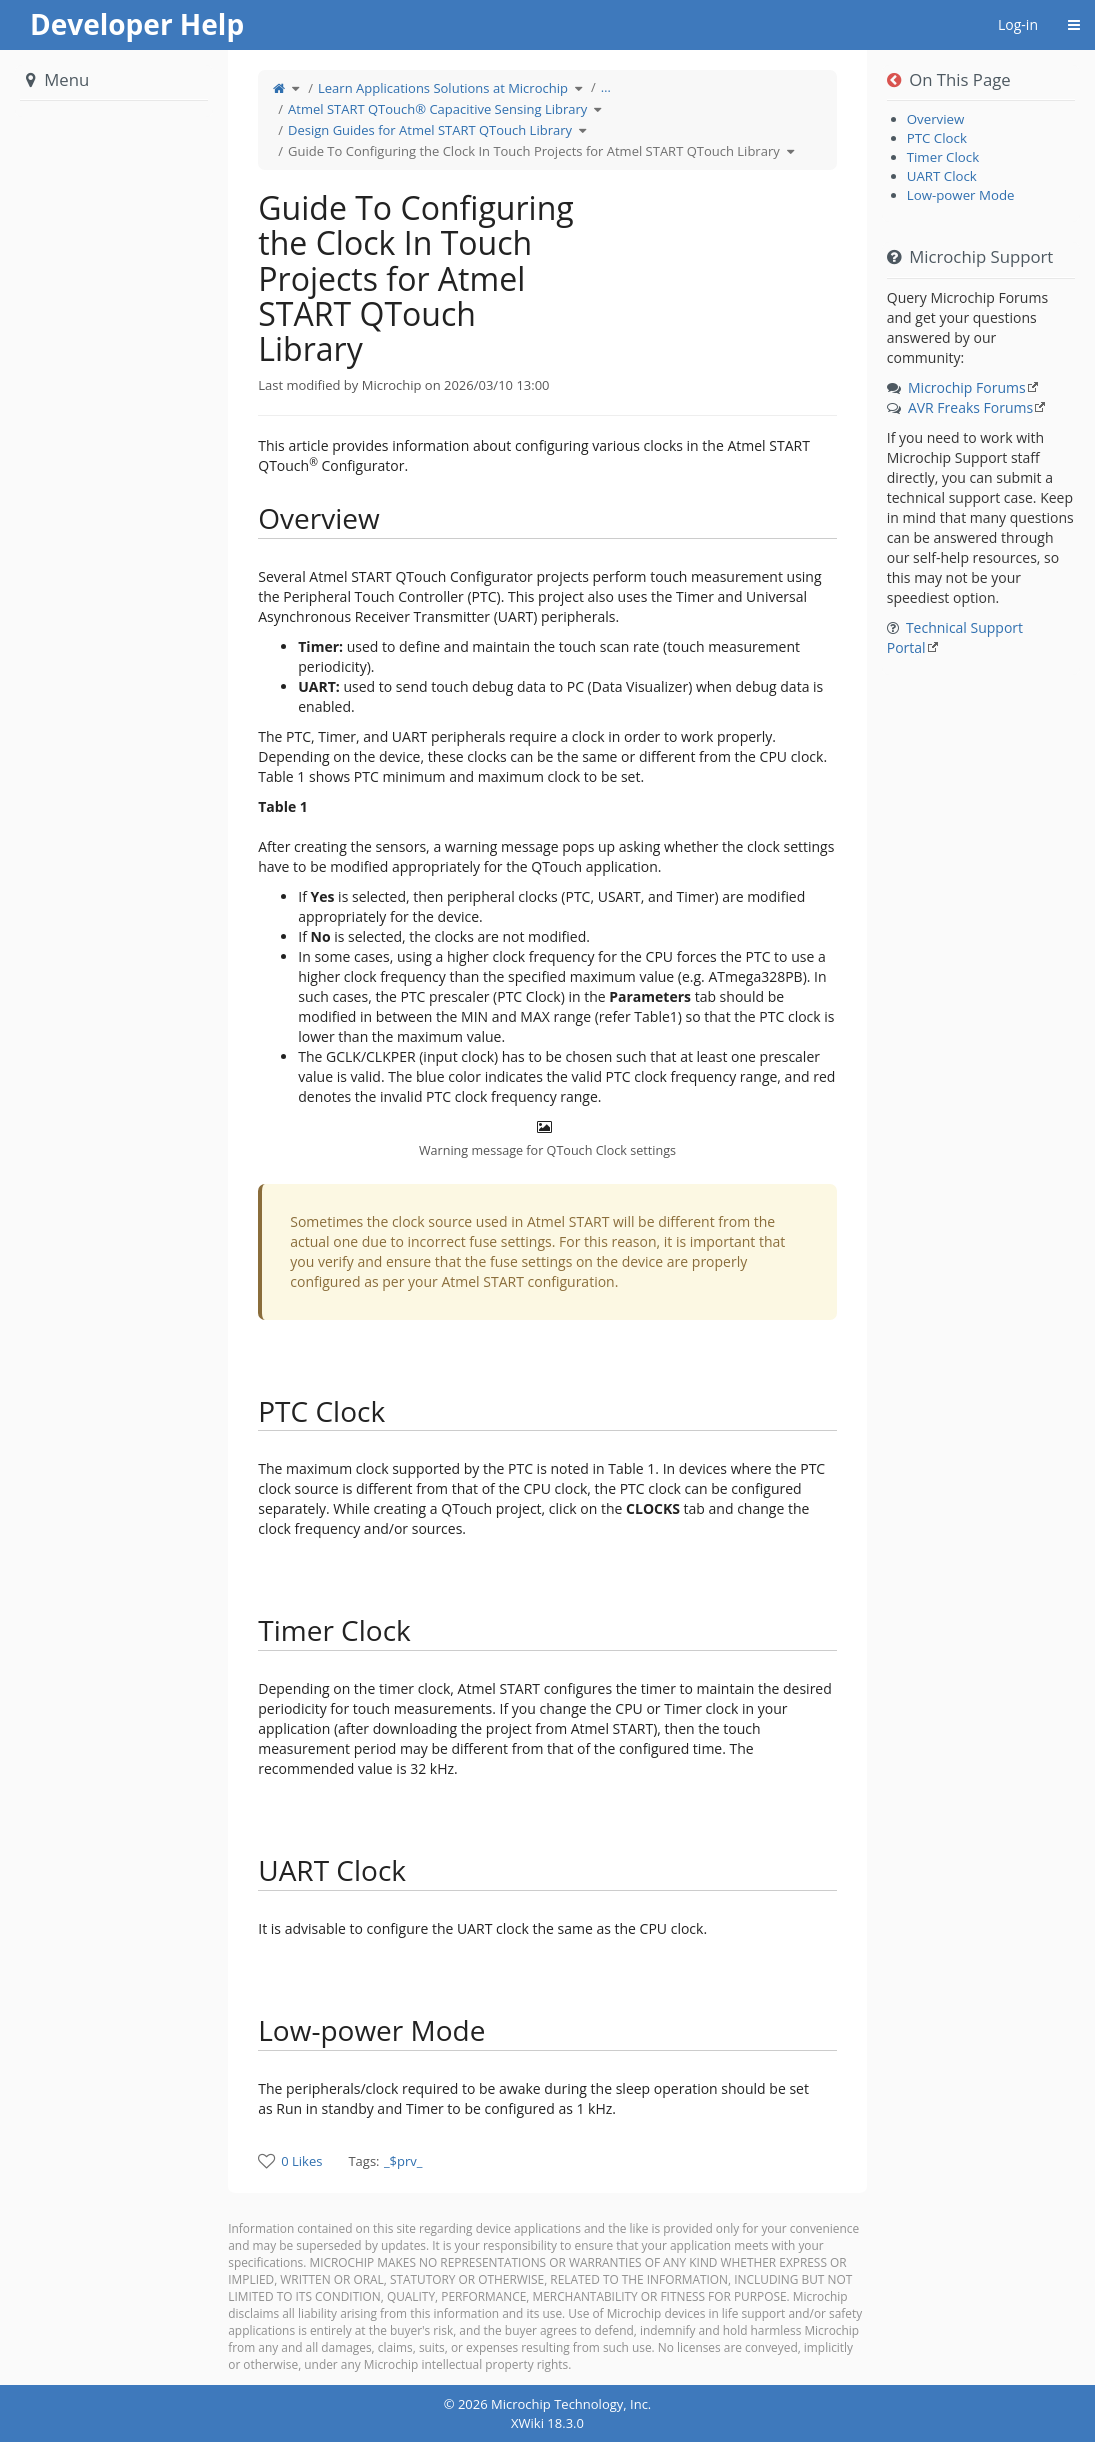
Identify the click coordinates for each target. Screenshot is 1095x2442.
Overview (936, 119)
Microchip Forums (967, 387)
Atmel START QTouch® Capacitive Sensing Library (437, 109)
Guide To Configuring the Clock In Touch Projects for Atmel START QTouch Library (534, 151)
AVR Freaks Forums (970, 407)
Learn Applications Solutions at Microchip (443, 88)
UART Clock (942, 176)
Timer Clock (943, 157)
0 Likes (301, 2161)
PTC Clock (937, 138)
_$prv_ (403, 2161)
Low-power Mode (961, 195)
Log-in (1018, 24)
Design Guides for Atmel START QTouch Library (430, 130)
